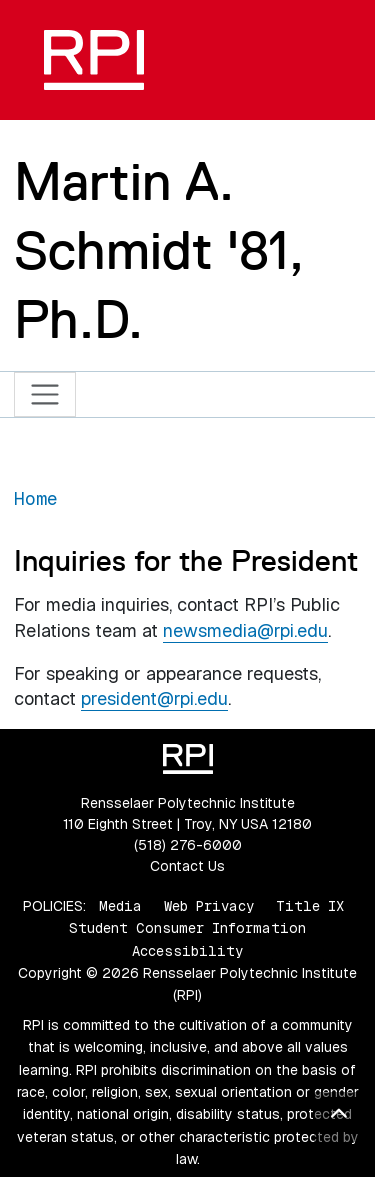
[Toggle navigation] (45, 394)
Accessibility (187, 951)
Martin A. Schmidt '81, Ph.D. (158, 251)
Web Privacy (209, 906)
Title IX (310, 906)
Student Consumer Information (187, 928)
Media (120, 906)
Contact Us (187, 866)
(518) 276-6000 (188, 845)
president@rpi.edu (154, 698)
